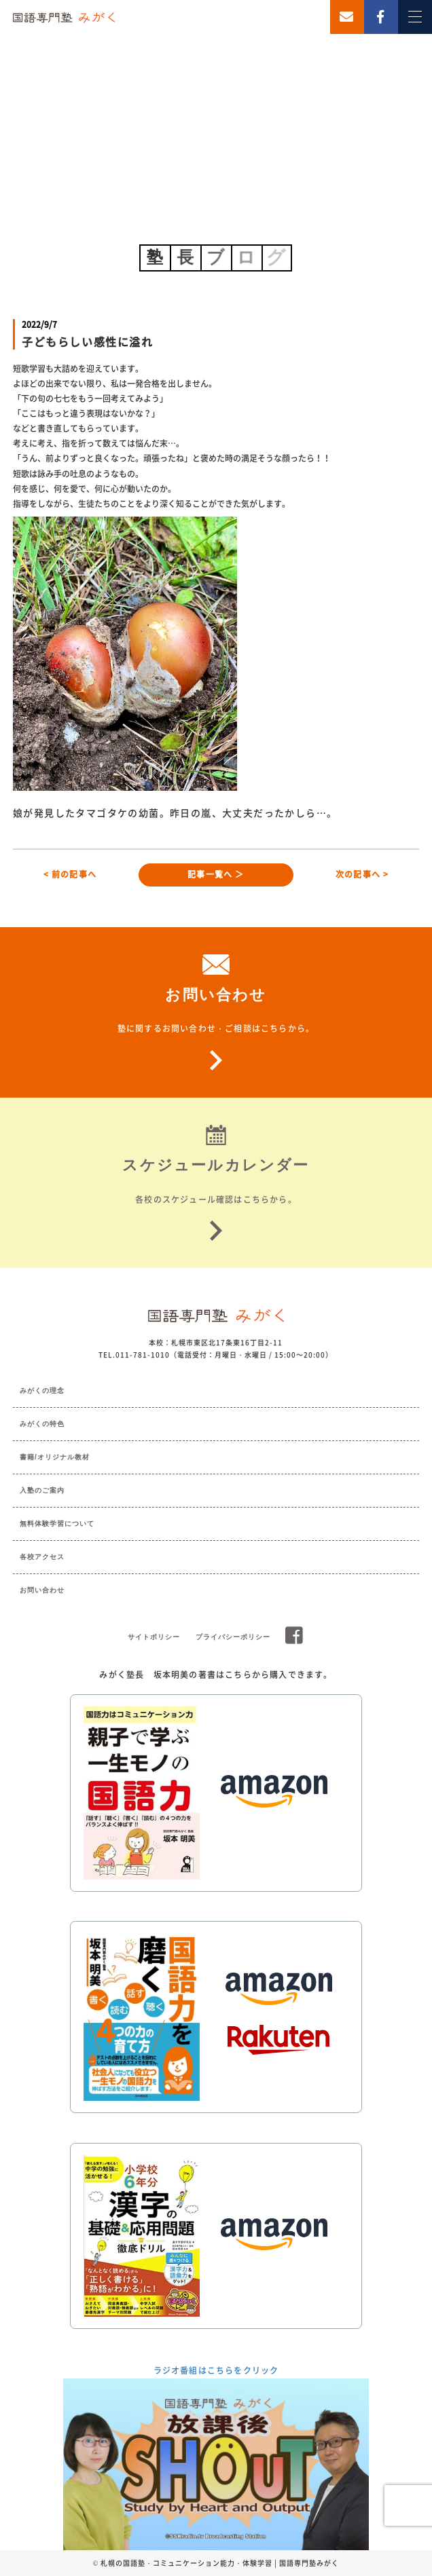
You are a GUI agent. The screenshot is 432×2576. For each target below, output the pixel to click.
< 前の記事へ (69, 874)
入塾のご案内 (42, 1490)
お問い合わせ (42, 1590)
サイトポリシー (154, 1637)
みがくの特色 (42, 1423)
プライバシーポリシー (233, 1637)
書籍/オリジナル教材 (55, 1457)
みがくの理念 (42, 1390)
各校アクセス (42, 1557)
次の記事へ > (362, 874)
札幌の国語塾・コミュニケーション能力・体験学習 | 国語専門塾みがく (220, 2563)
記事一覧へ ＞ (215, 874)
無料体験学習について (57, 1523)
